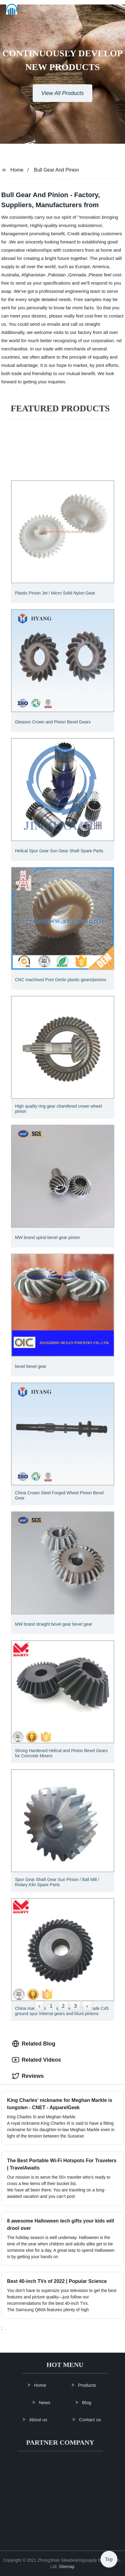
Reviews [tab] (28, 2076)
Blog (89, 2402)
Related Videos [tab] (36, 2059)
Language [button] (111, 9)
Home (17, 169)
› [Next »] (87, 2006)
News (47, 2402)
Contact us (92, 2419)
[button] (81, 9)
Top (109, 2557)
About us (40, 2419)
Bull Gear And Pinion (56, 169)
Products (89, 2385)
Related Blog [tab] (33, 2043)
